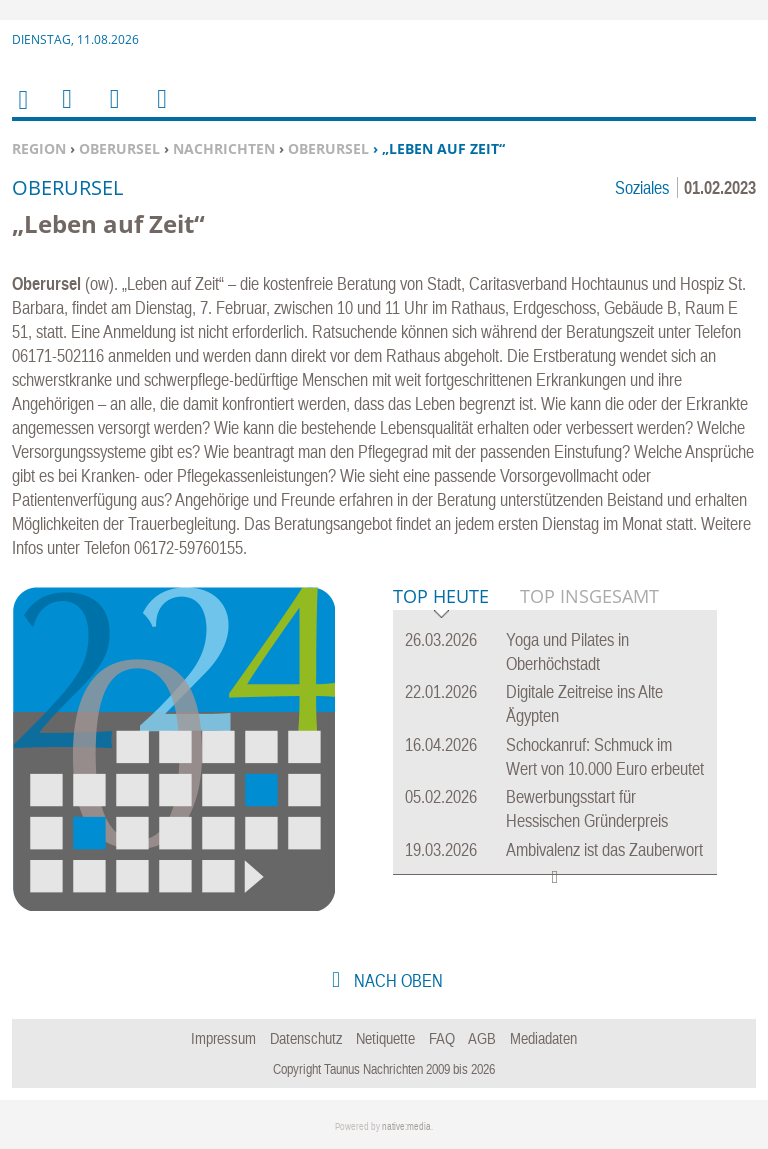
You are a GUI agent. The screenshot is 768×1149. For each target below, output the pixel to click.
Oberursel (119, 148)
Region (39, 148)
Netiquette (385, 1038)
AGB (482, 1038)
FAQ (442, 1038)
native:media (406, 1126)
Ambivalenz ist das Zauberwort (604, 849)
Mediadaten (543, 1038)
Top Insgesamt (589, 596)
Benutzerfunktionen (160, 111)
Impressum (223, 1038)
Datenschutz (306, 1038)
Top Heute (441, 597)
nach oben (396, 980)
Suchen (111, 111)
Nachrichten (224, 148)
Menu (66, 111)
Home (22, 112)
